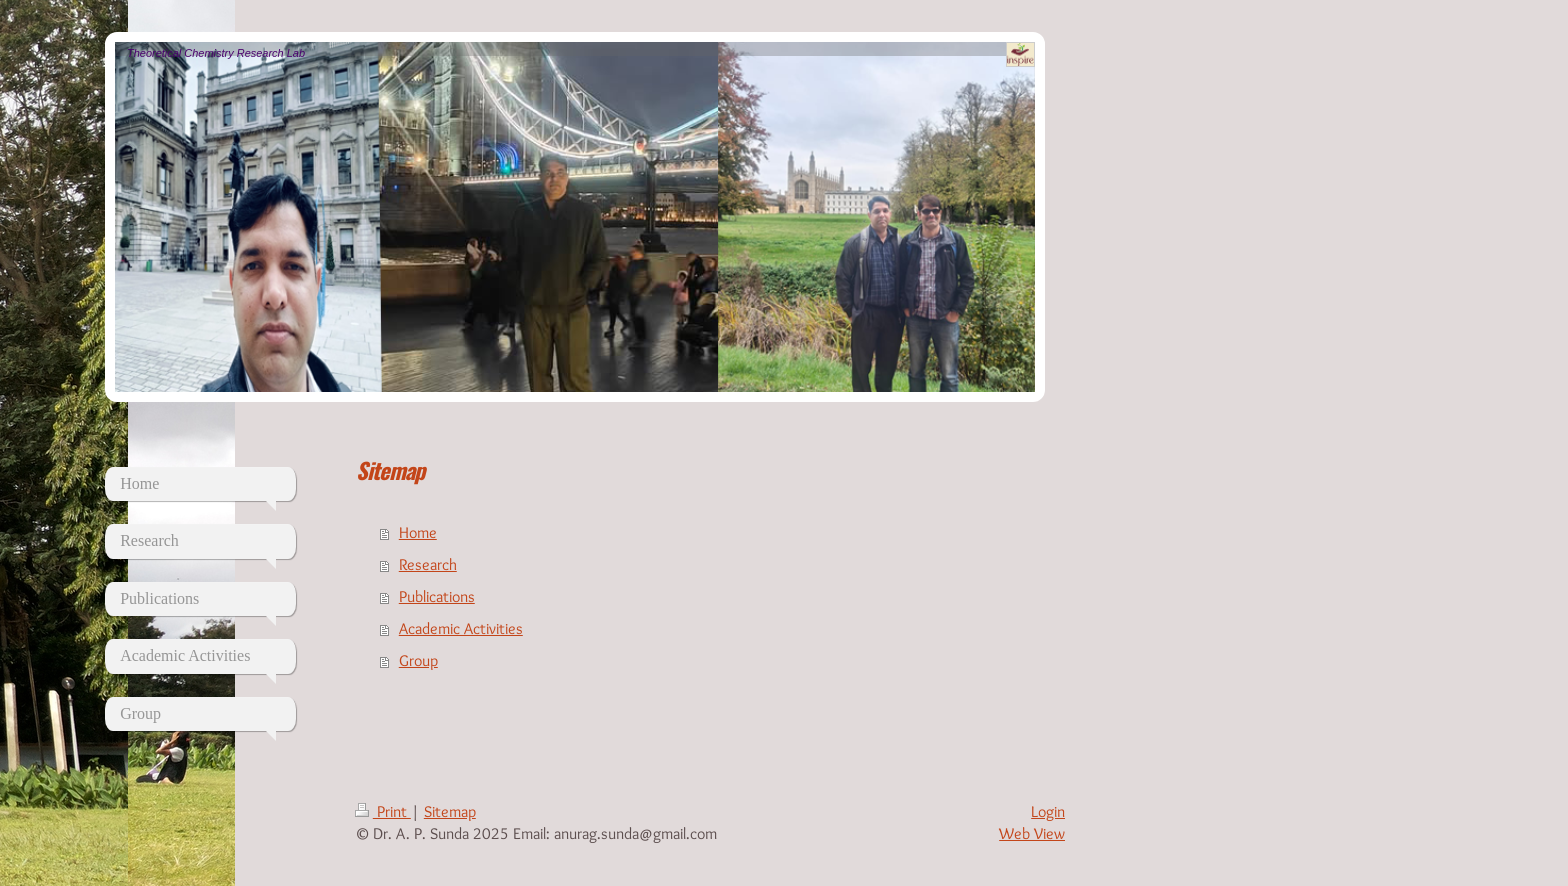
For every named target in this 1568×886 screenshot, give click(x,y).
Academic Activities (461, 628)
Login (1048, 811)
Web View (1032, 833)
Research (428, 564)
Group (418, 660)
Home (418, 532)
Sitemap (450, 811)
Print (383, 811)
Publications (437, 596)
